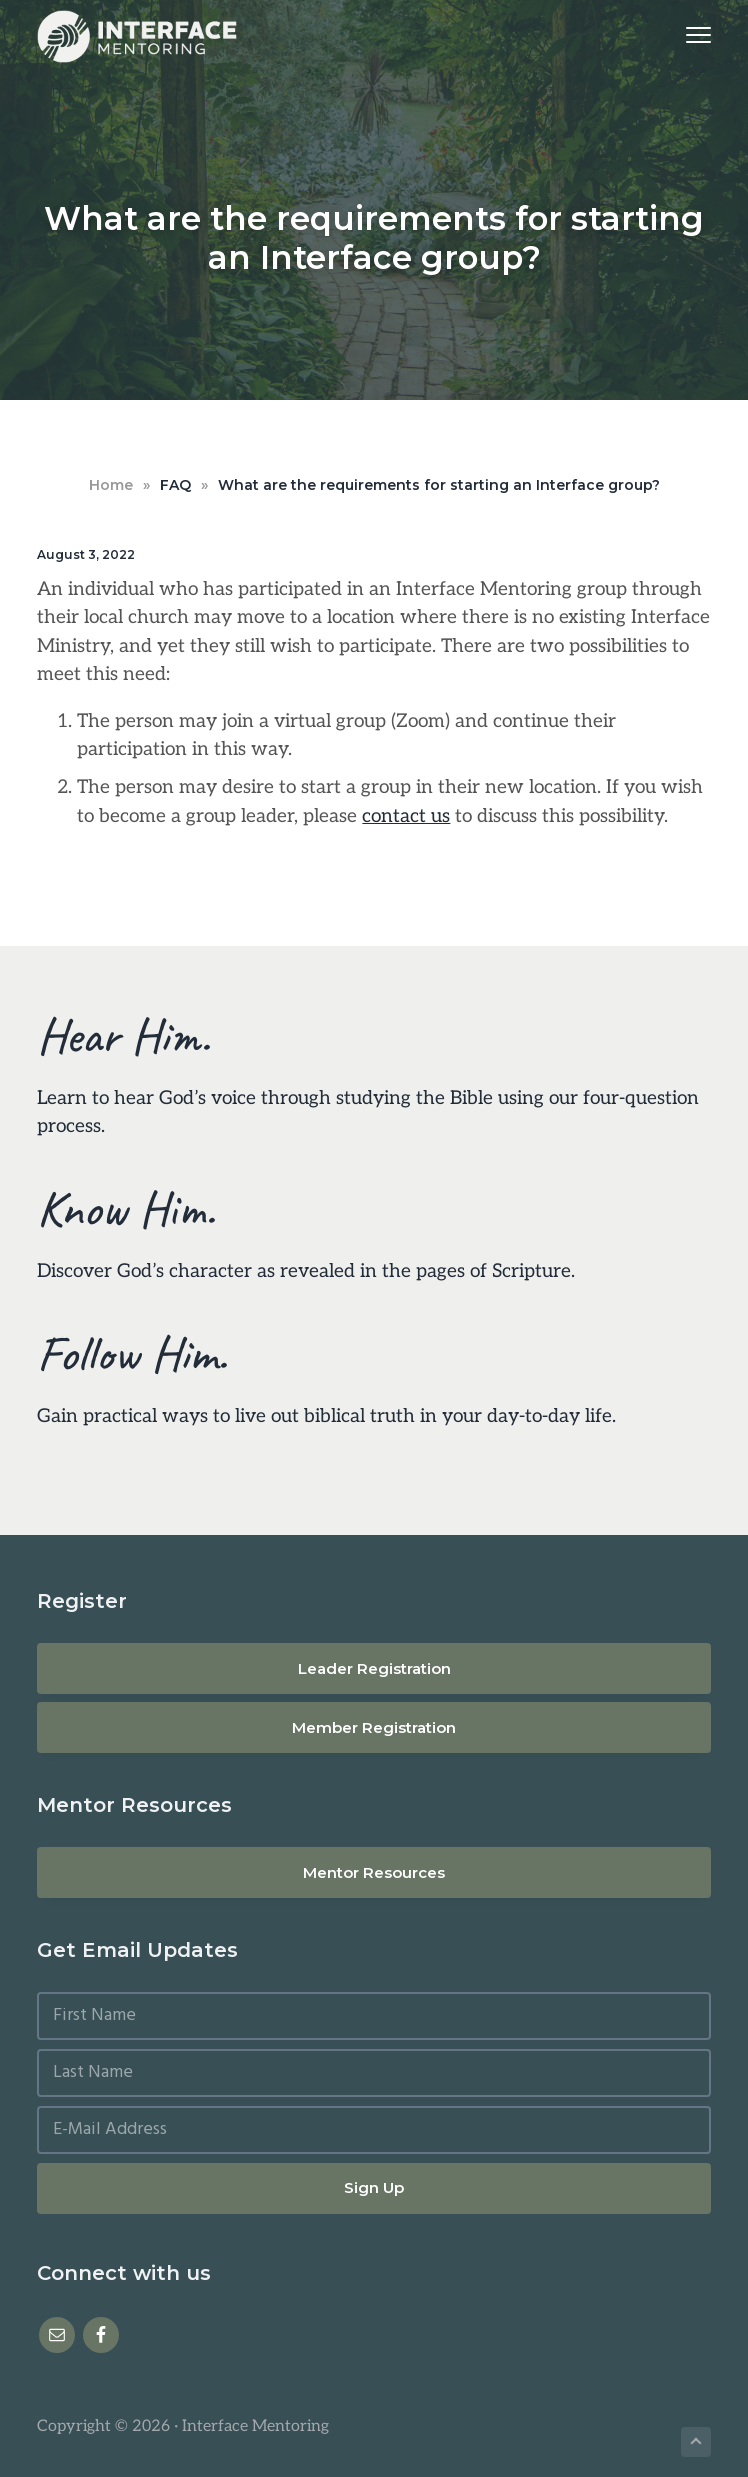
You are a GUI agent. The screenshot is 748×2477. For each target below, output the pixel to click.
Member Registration (374, 1727)
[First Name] (373, 2016)
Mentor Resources (374, 1872)
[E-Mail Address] (373, 2130)
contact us (406, 816)
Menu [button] (689, 34)
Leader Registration (374, 1668)
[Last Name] (373, 2073)
